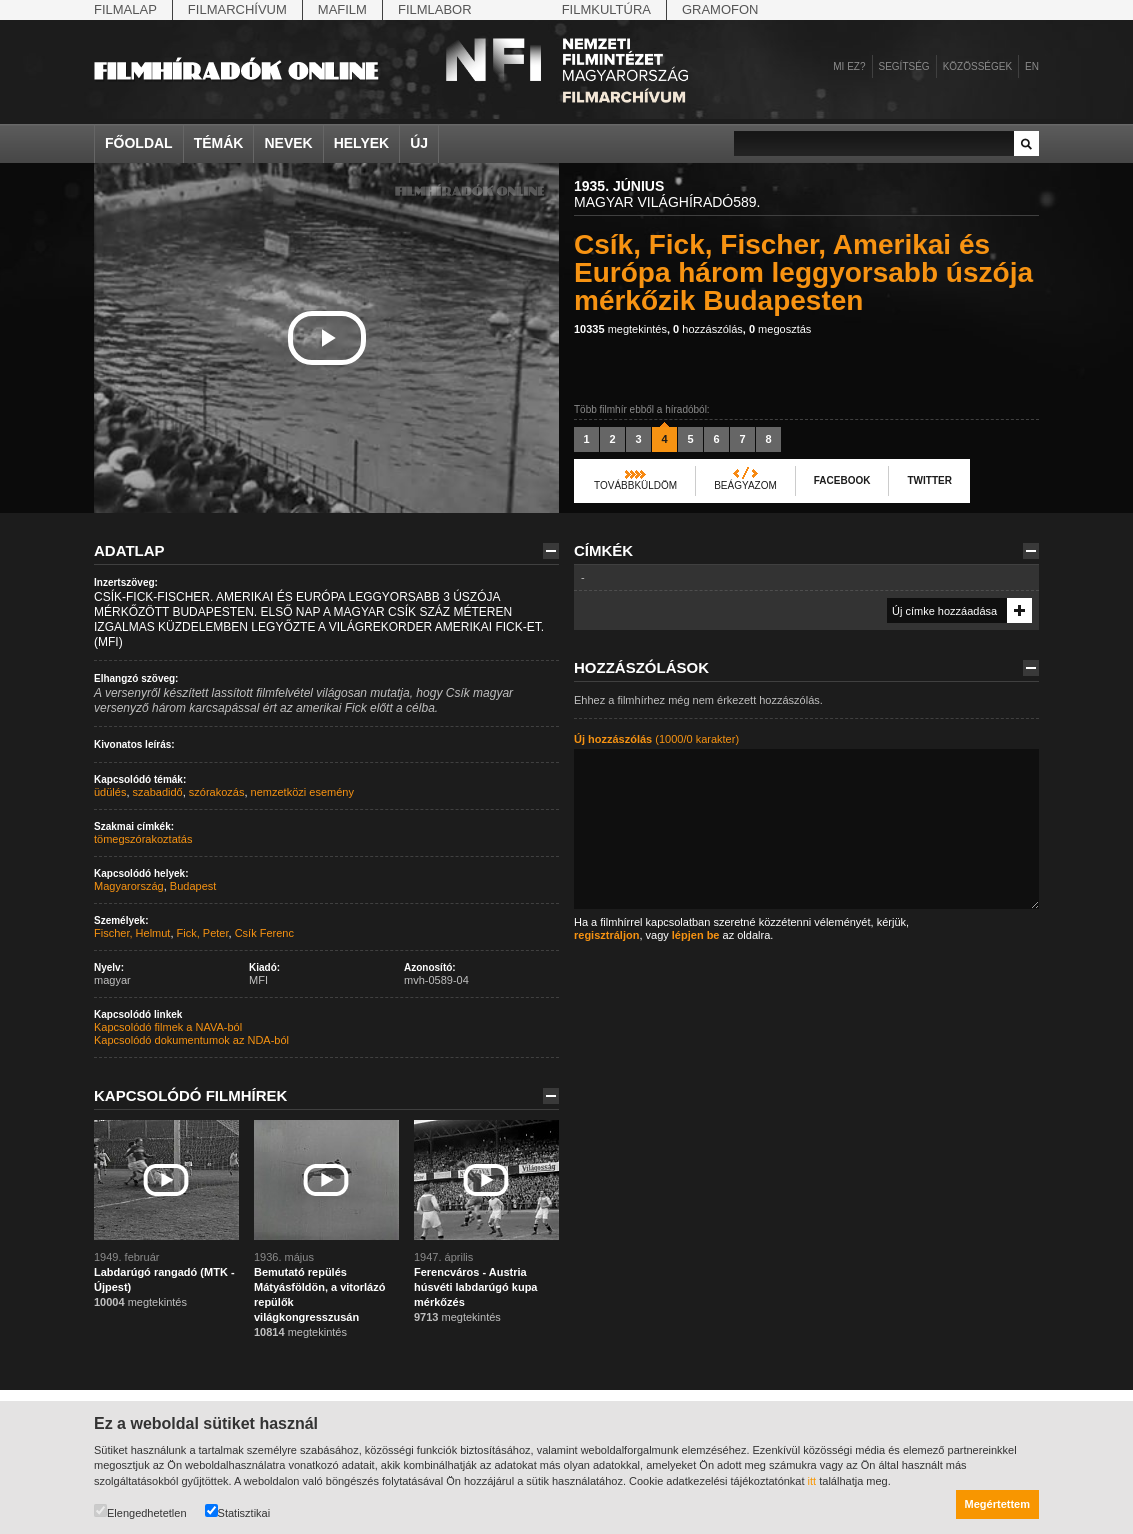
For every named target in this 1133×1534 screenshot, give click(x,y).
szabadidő (158, 792)
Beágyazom (745, 485)
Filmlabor (435, 9)
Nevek (288, 143)
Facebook (842, 480)
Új (419, 143)
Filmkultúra (606, 9)
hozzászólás (708, 329)
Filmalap (125, 9)
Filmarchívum (237, 9)
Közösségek (977, 66)
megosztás (780, 329)
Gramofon (720, 9)
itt (812, 1481)
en (1032, 66)
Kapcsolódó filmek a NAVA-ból (168, 1027)
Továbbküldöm (635, 485)
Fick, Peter (203, 933)
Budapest (193, 886)
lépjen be (696, 935)
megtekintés (620, 329)
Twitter (929, 480)
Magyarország (129, 886)
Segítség (904, 66)
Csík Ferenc (264, 933)
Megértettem (997, 1504)
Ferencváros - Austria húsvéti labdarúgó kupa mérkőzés (475, 1287)
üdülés (110, 792)
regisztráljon (606, 935)
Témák (219, 143)
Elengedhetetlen (140, 1511)
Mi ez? (849, 66)
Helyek (362, 143)
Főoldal (139, 143)
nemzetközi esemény (302, 792)
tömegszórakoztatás (143, 839)
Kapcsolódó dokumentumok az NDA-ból (191, 1040)
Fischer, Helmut (132, 933)
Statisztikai (238, 1511)
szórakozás (217, 792)
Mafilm (342, 9)
